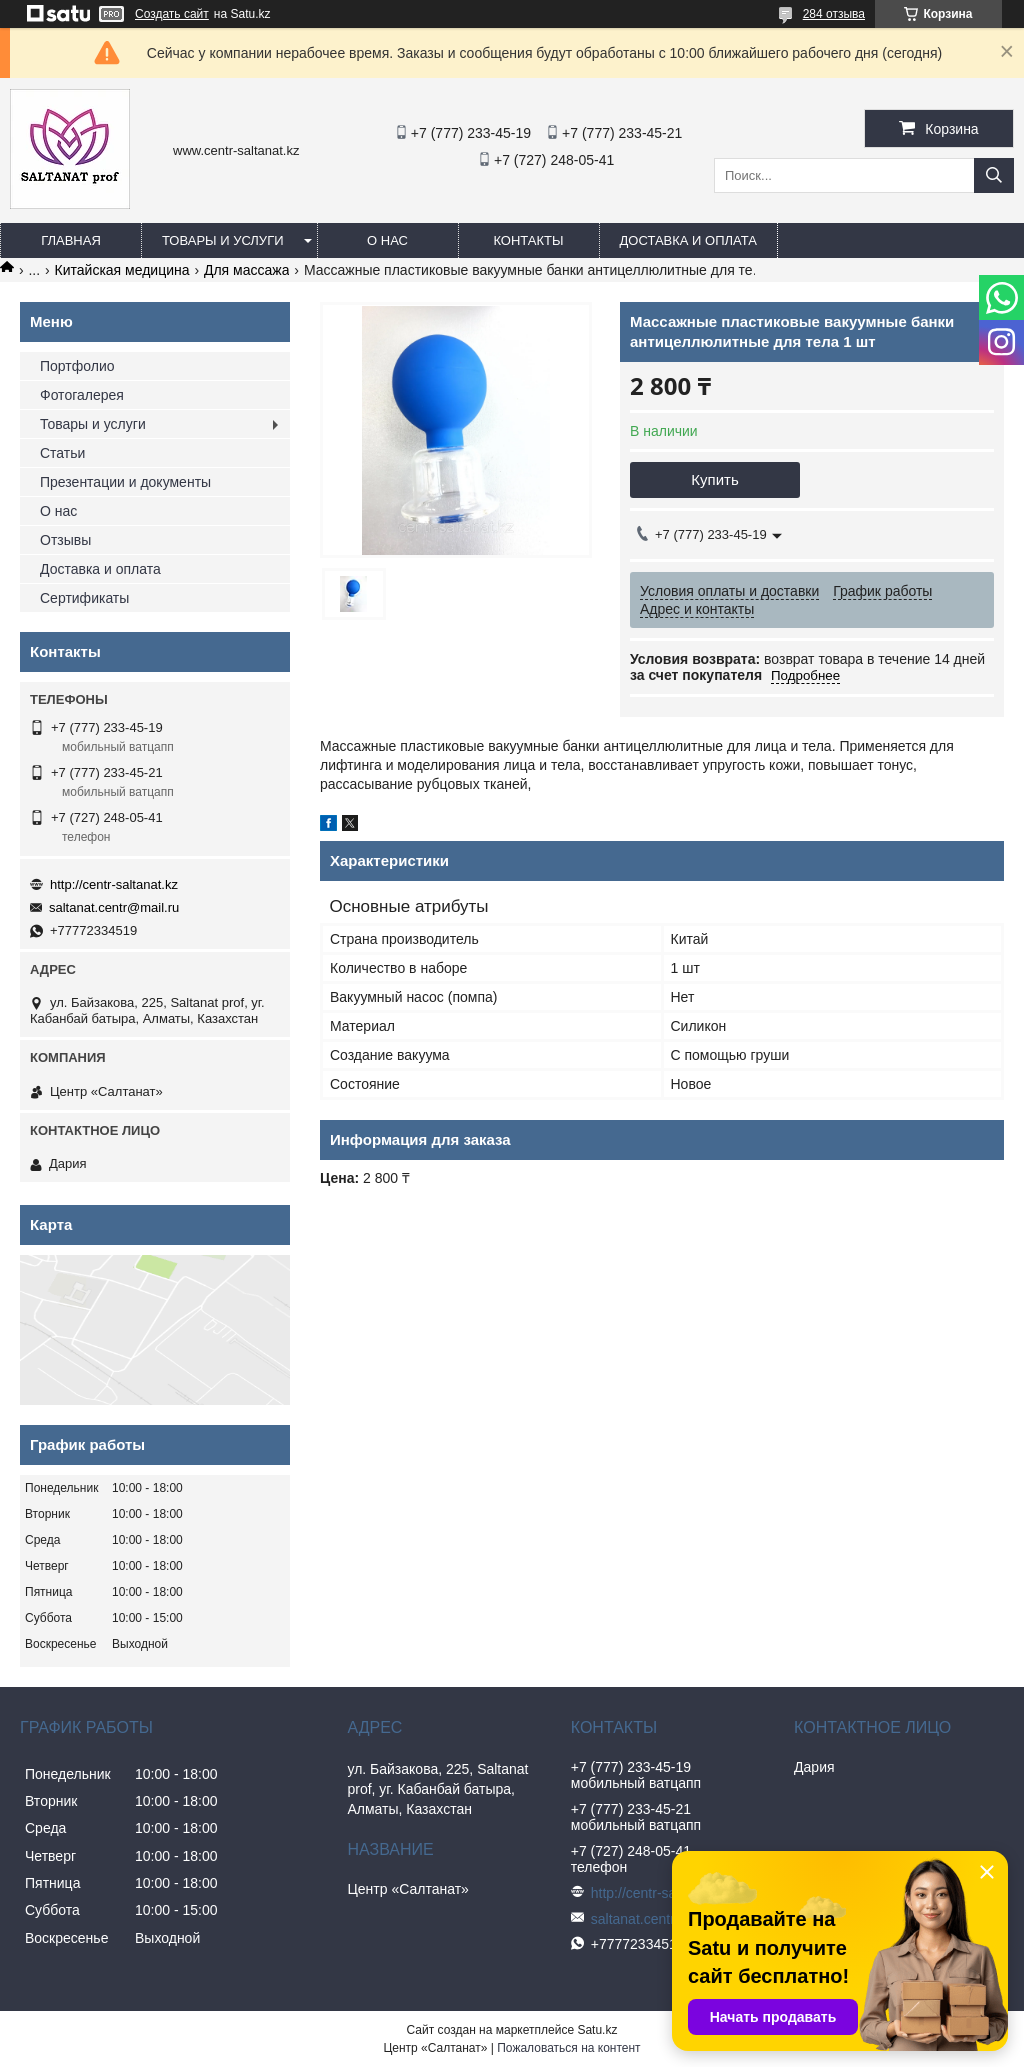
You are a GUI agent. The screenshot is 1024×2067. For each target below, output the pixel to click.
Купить (714, 479)
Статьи (62, 453)
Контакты (528, 240)
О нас (387, 240)
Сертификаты (84, 598)
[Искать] (994, 175)
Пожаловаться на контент (568, 2048)
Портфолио (77, 366)
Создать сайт (172, 14)
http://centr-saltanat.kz (114, 884)
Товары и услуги (223, 240)
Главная (71, 240)
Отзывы (65, 540)
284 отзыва (834, 14)
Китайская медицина (122, 270)
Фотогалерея (82, 395)
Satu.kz (597, 2030)
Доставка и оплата (688, 240)
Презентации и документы (125, 482)
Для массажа (246, 270)
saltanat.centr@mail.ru (114, 907)
